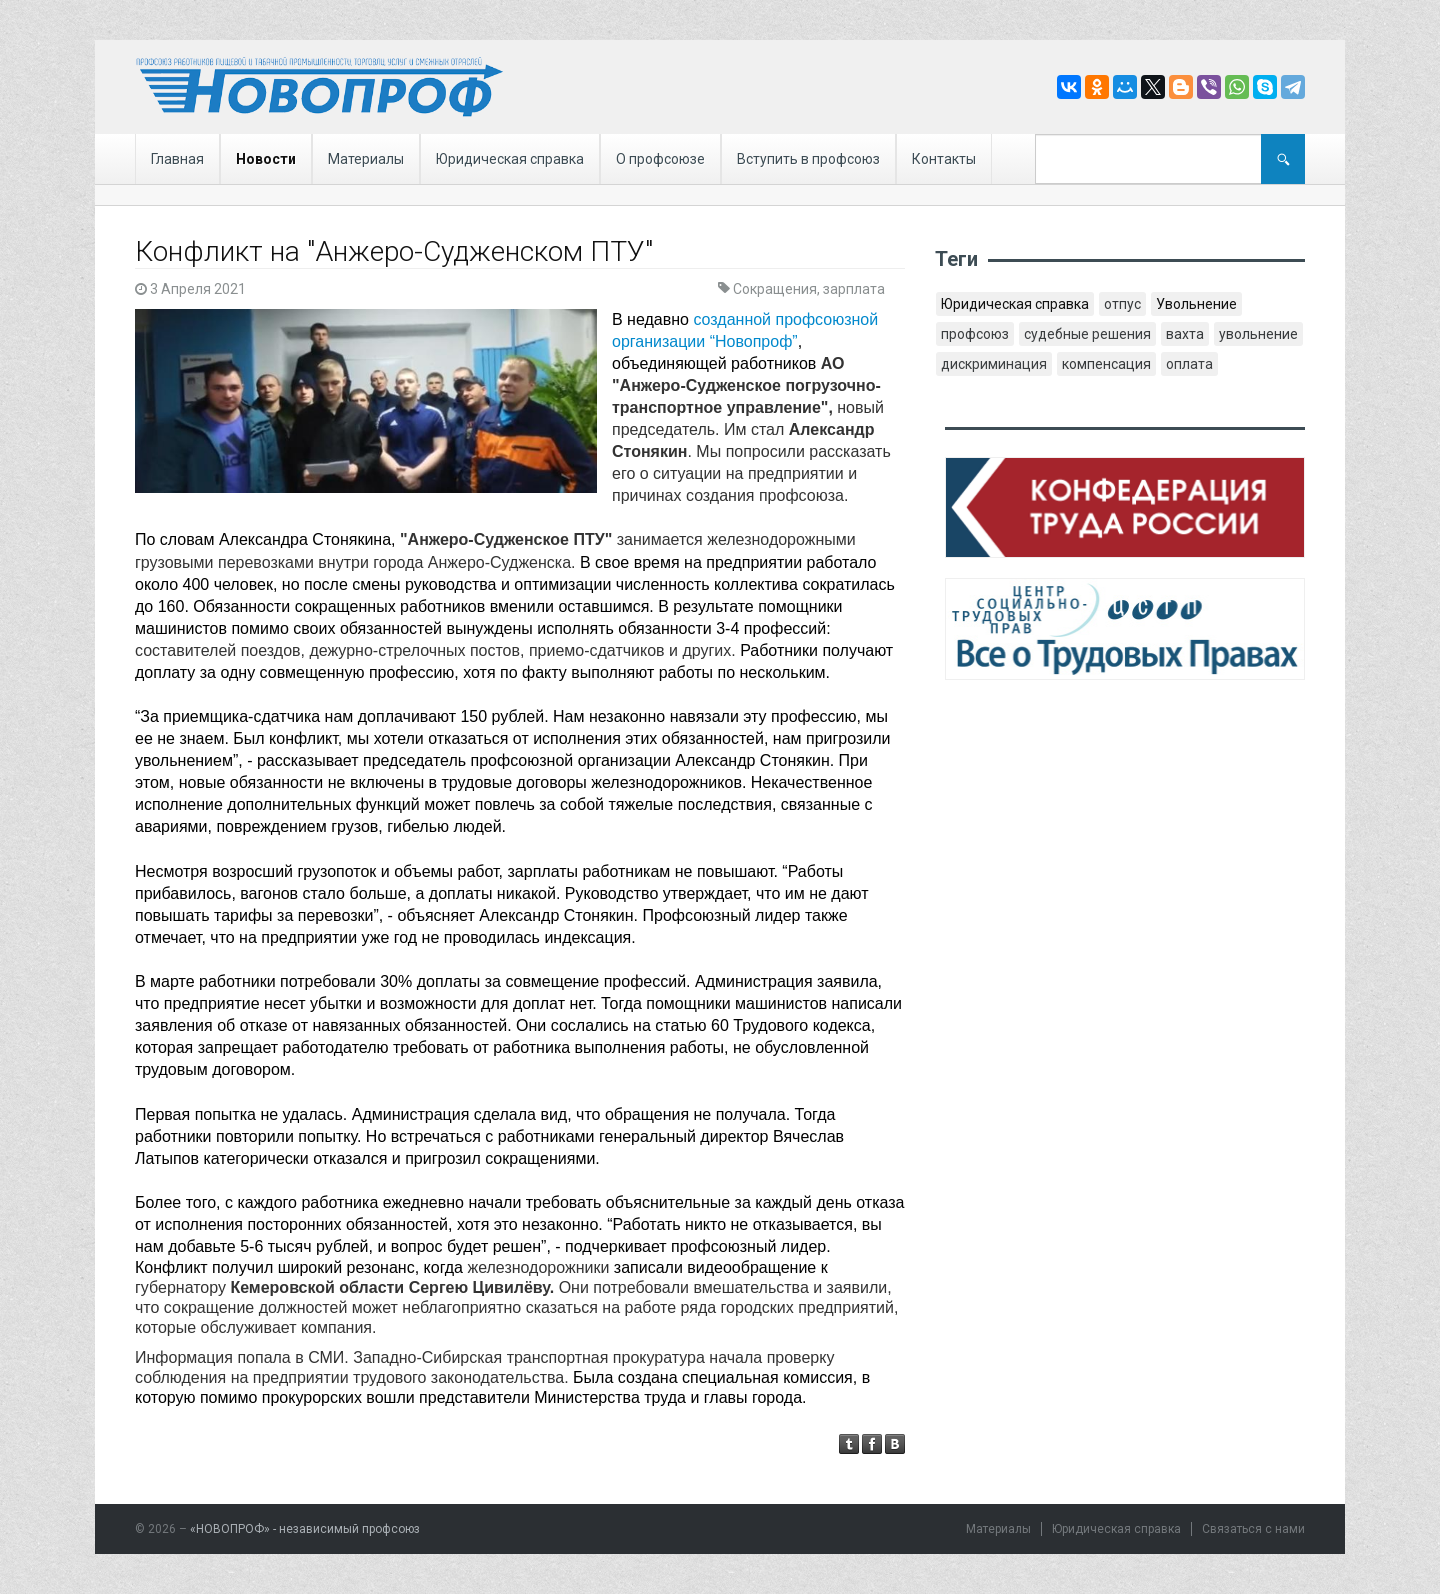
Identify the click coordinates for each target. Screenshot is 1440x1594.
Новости (266, 159)
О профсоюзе (660, 159)
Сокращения (775, 289)
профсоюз (975, 334)
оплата (1189, 364)
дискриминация (994, 364)
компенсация (1106, 364)
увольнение (1258, 334)
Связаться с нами (1253, 1529)
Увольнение (1196, 304)
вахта (1185, 334)
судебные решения (1087, 334)
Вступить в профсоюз (808, 159)
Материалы (366, 159)
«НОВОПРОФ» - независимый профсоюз (305, 1529)
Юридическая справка (510, 159)
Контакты (944, 159)
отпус (1122, 304)
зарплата (854, 289)
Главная (177, 159)
